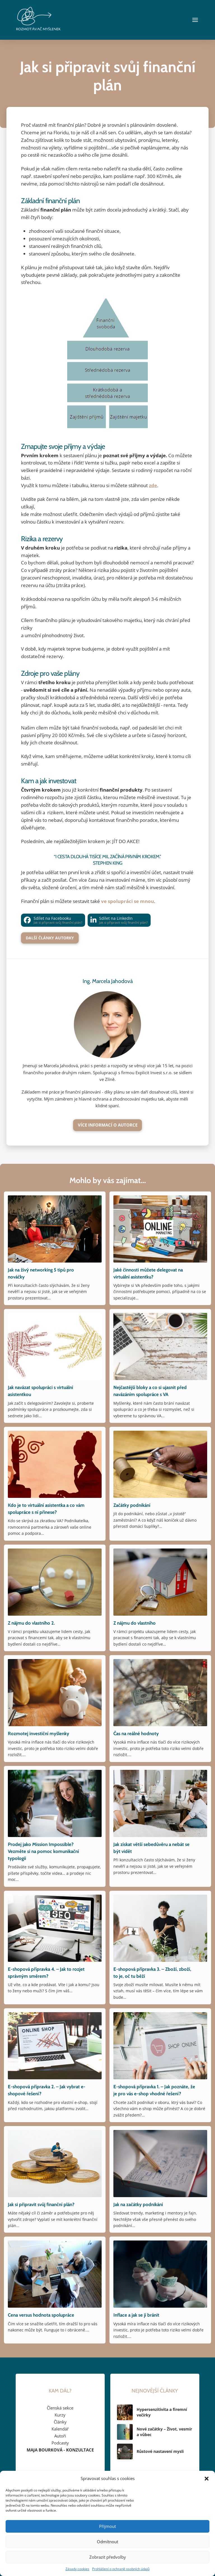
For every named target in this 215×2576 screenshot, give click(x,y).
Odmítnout (107, 2541)
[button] (206, 2478)
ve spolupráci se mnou (127, 901)
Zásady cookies (77, 2568)
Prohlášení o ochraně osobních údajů (120, 2568)
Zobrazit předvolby (107, 2557)
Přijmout (107, 2526)
